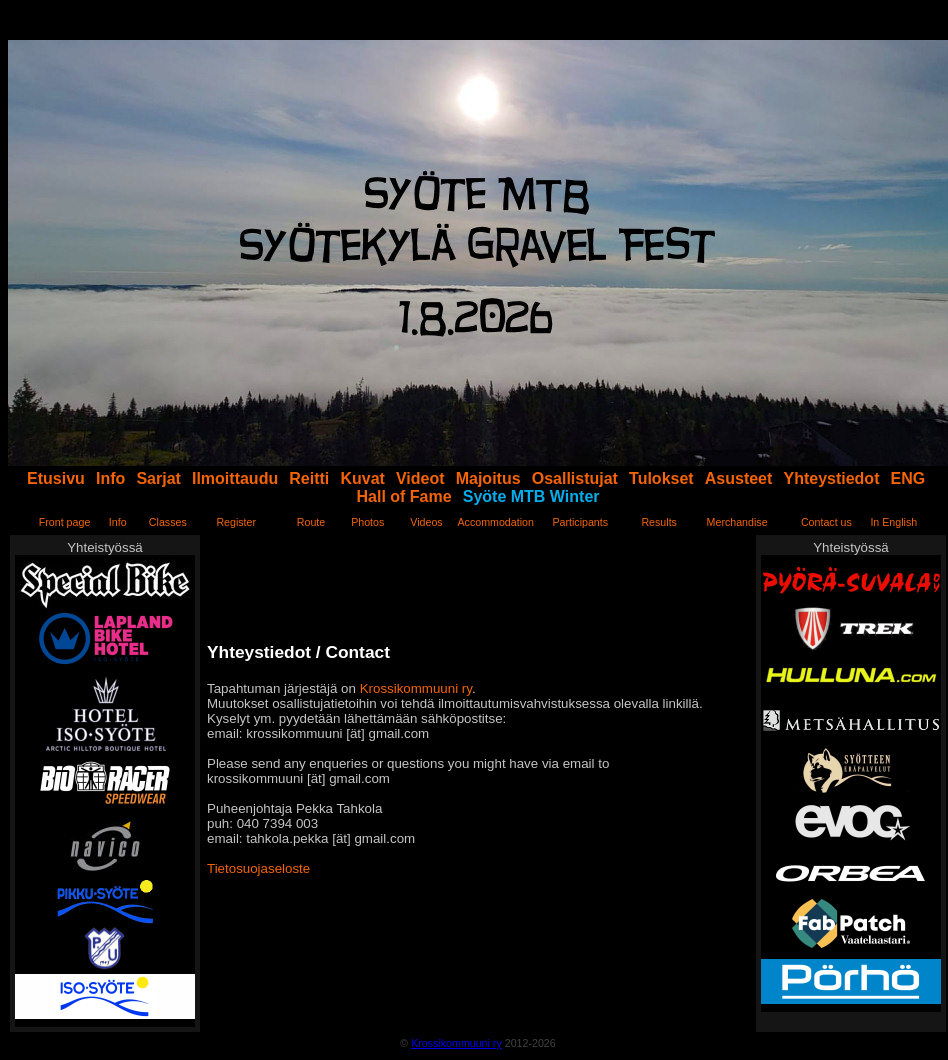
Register (236, 522)
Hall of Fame (404, 496)
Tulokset (661, 478)
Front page (65, 522)
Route (311, 522)
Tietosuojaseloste (258, 868)
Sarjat (158, 478)
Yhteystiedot (831, 478)
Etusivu (56, 478)
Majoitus (488, 478)
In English (893, 522)
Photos (367, 522)
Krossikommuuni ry (416, 688)
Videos (426, 522)
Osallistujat (575, 478)
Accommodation (495, 522)
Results (659, 522)
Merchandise (737, 522)
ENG (908, 478)
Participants (580, 522)
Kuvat (362, 478)
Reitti (309, 478)
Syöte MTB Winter (531, 496)
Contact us (826, 522)
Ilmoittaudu (235, 478)
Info (110, 478)
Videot (420, 478)
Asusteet (739, 478)
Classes (168, 522)
